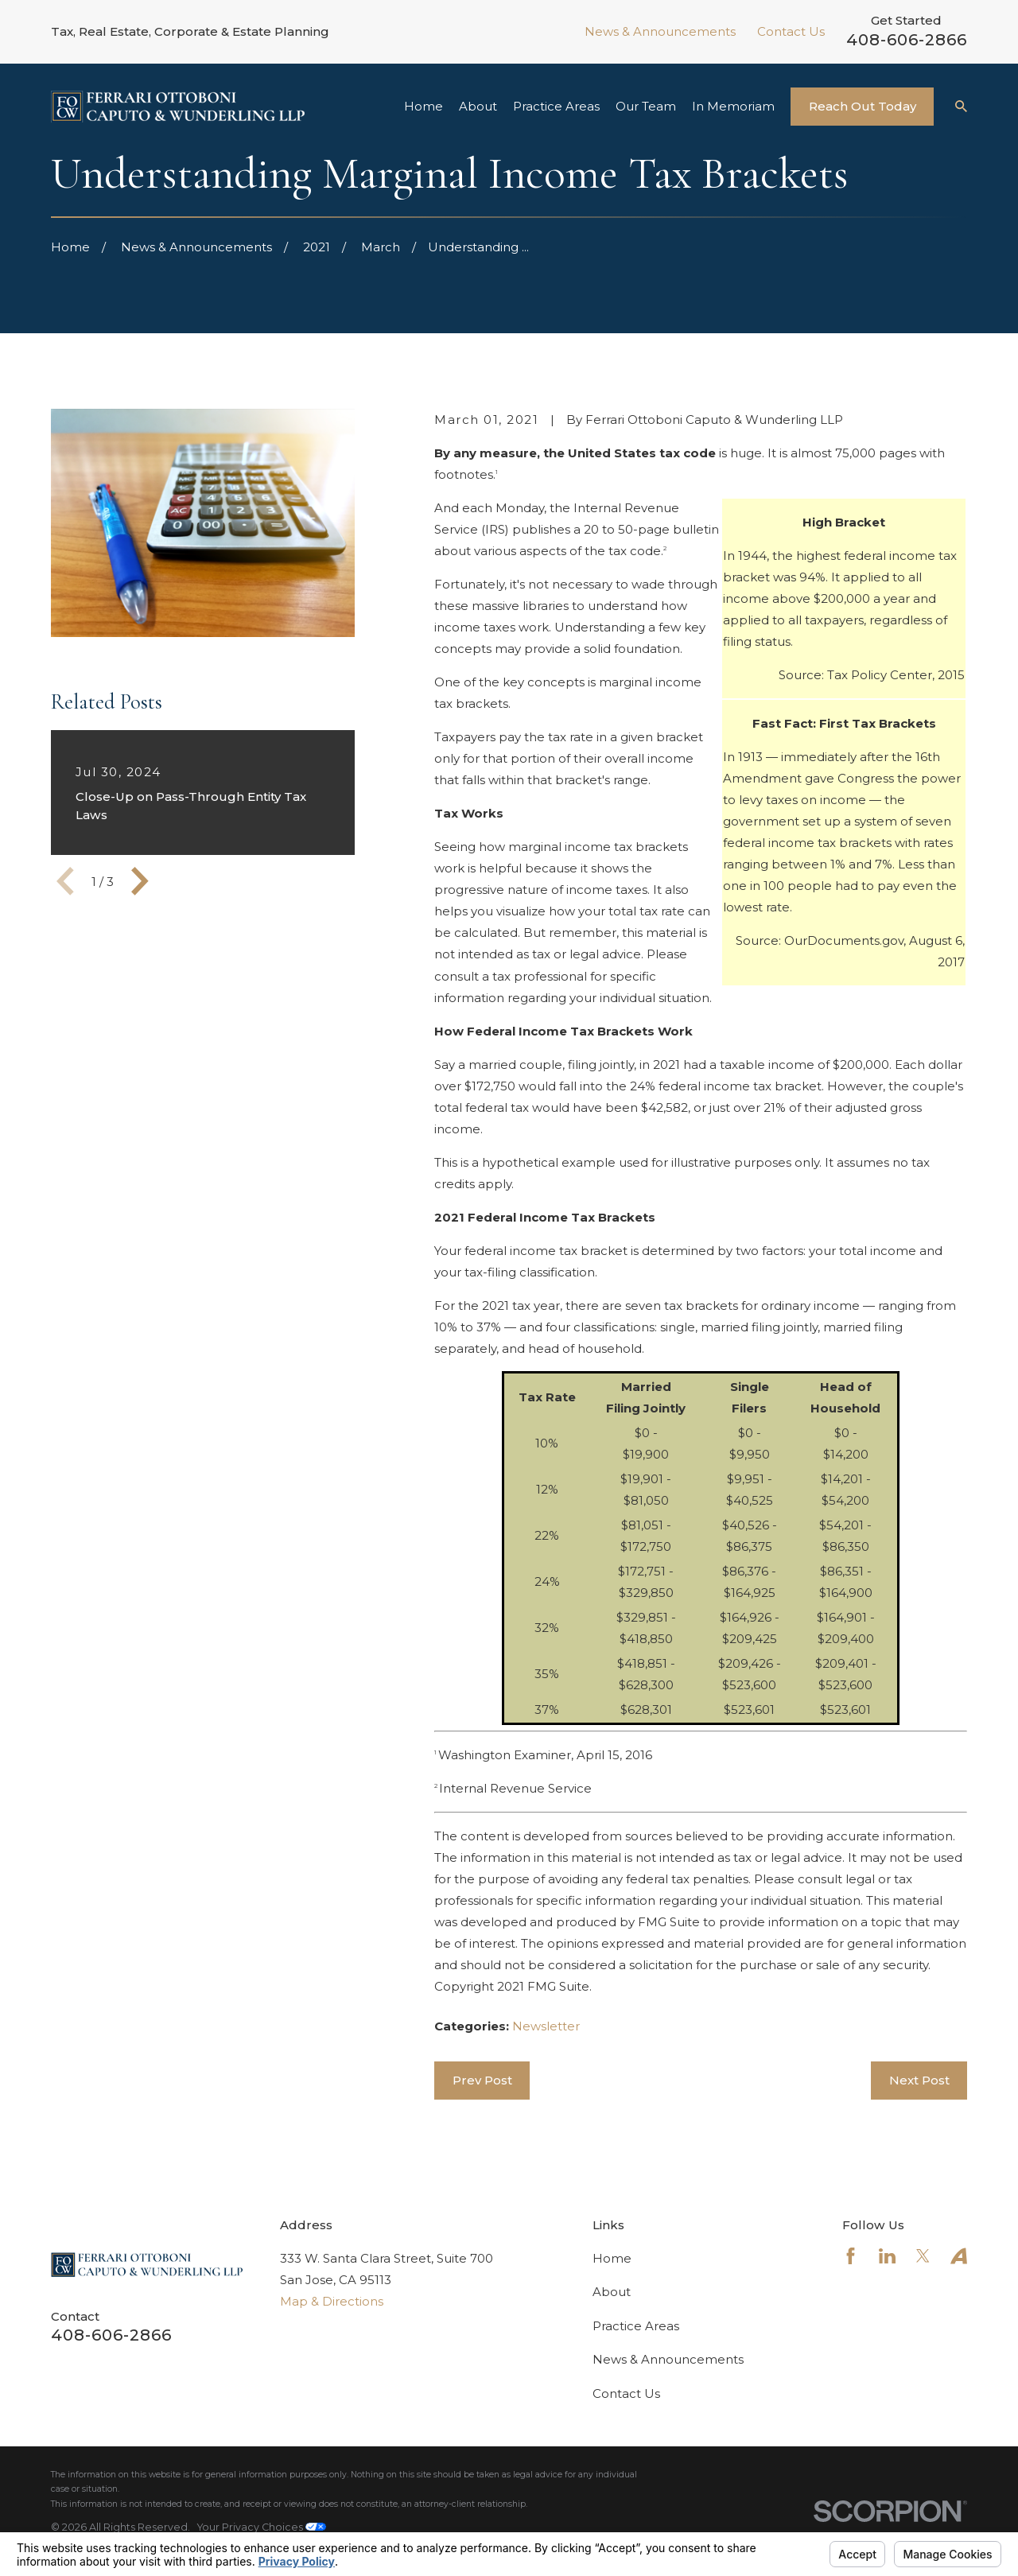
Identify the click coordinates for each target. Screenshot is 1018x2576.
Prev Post (482, 2080)
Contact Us (791, 31)
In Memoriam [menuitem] (733, 106)
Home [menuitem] (423, 106)
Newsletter (546, 2026)
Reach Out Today (862, 106)
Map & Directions (331, 2301)
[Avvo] (958, 2256)
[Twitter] (923, 2256)
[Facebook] (850, 2256)
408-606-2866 (906, 39)
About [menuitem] (478, 106)
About (612, 2291)
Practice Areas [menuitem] (556, 106)
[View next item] (140, 881)
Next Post (919, 2080)
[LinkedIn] (887, 2256)
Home (612, 2258)
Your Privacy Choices (261, 2527)
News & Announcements (660, 31)
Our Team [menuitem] (646, 106)
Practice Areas (636, 2325)
